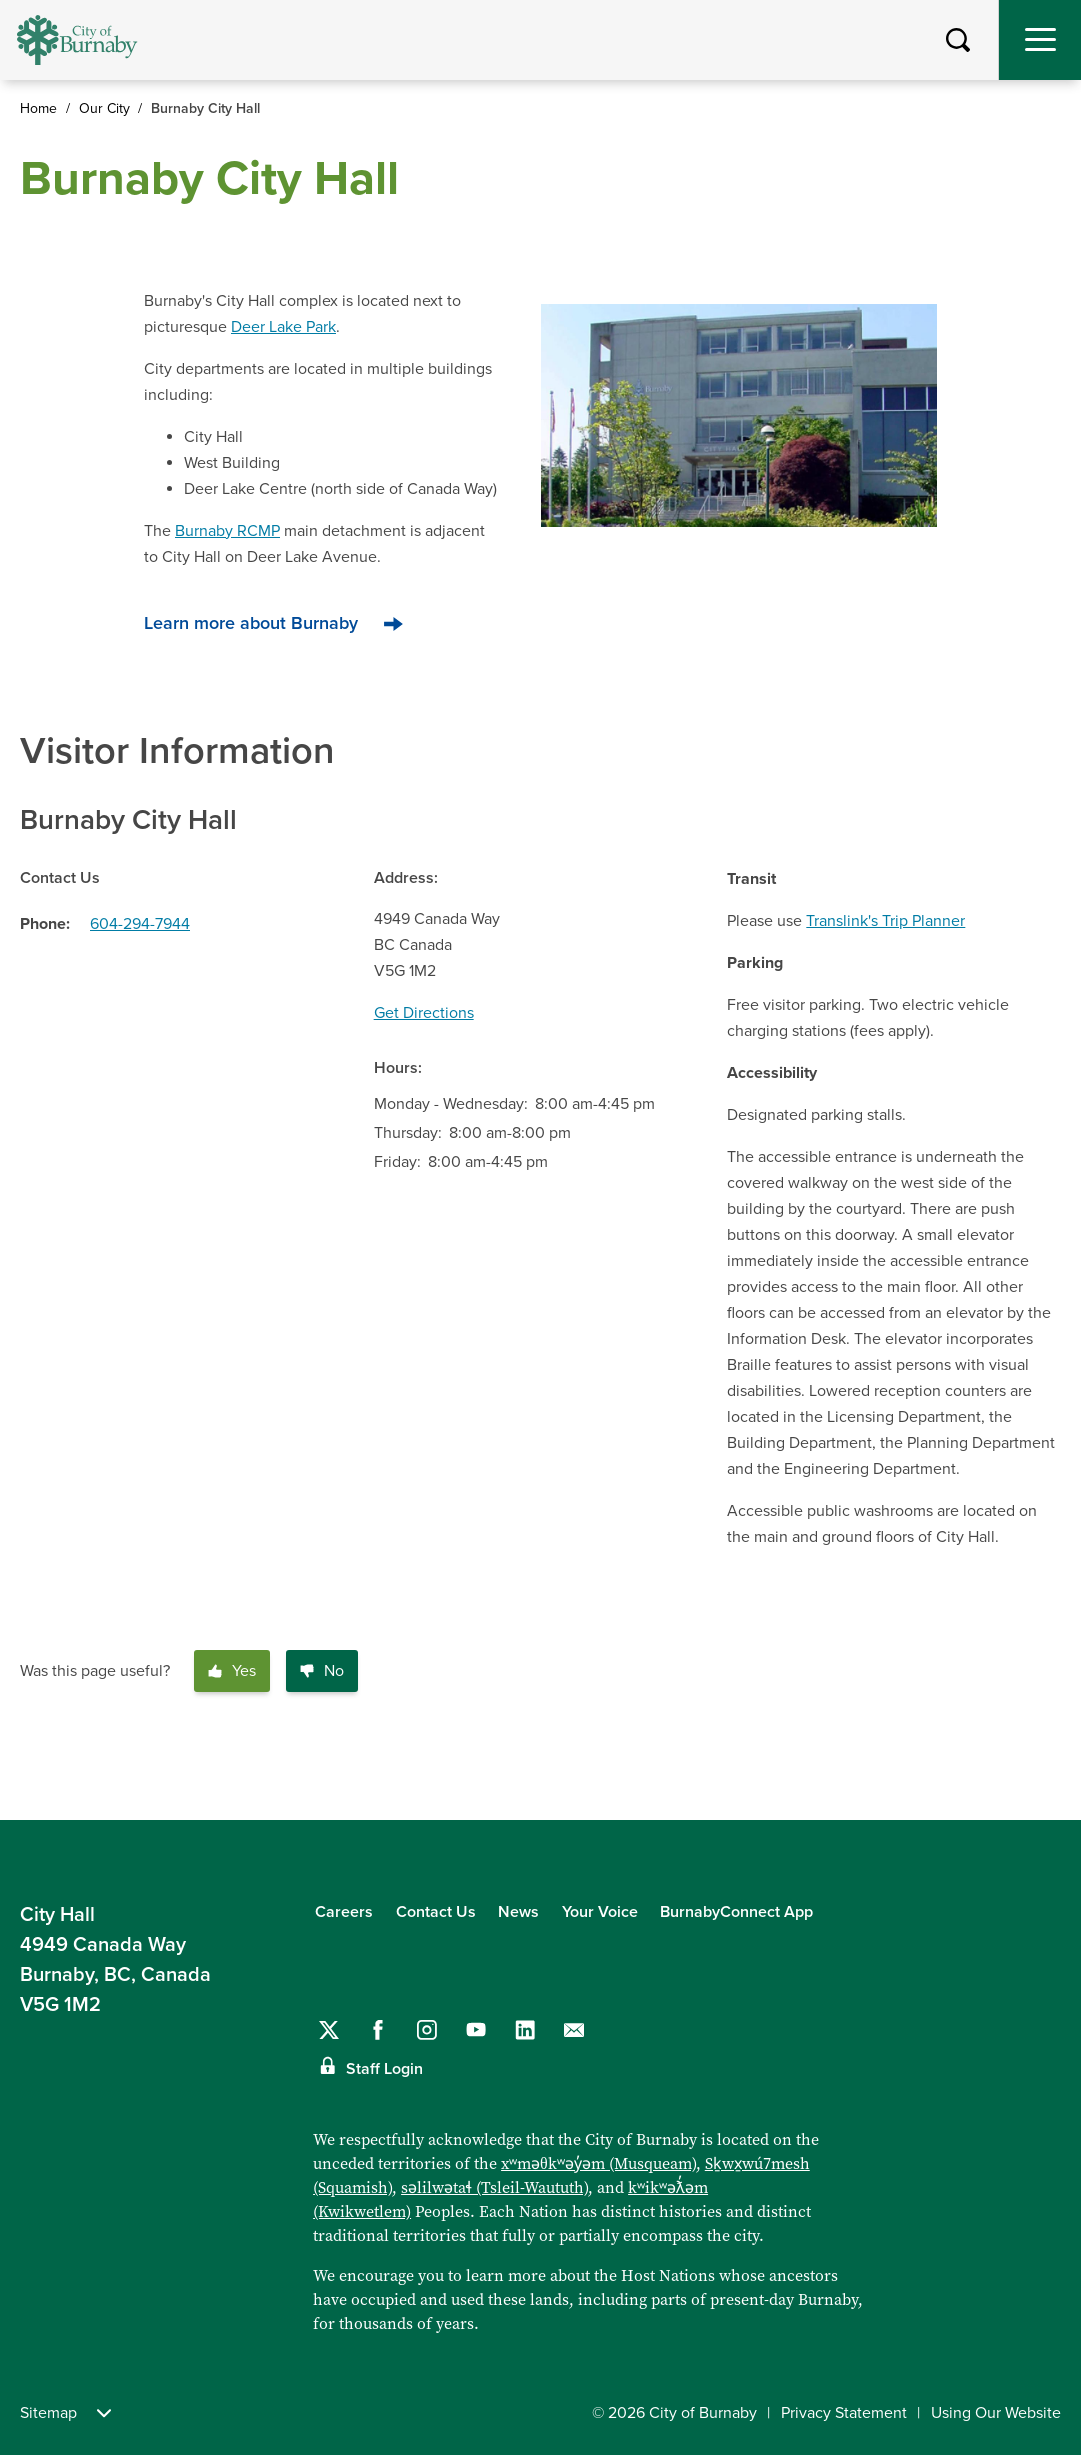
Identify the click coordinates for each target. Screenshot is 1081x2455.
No (322, 1671)
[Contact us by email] (574, 2030)
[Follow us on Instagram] (427, 2030)
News (518, 1912)
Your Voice (600, 1912)
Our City (104, 108)
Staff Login (384, 2069)
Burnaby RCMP (227, 531)
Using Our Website (996, 2413)
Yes (232, 1671)
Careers (344, 1912)
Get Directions (424, 1013)
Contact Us (436, 1912)
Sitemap (65, 2413)
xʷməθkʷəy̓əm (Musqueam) (598, 2163)
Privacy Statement (844, 2413)
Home (38, 108)
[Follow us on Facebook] (378, 2030)
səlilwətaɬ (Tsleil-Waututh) (494, 2187)
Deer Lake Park (283, 327)
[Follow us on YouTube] (476, 2030)
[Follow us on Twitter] (329, 2030)
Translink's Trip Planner (885, 921)
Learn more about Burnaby (251, 623)
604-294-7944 (140, 924)
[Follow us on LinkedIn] (525, 2030)
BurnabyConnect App (736, 1912)
